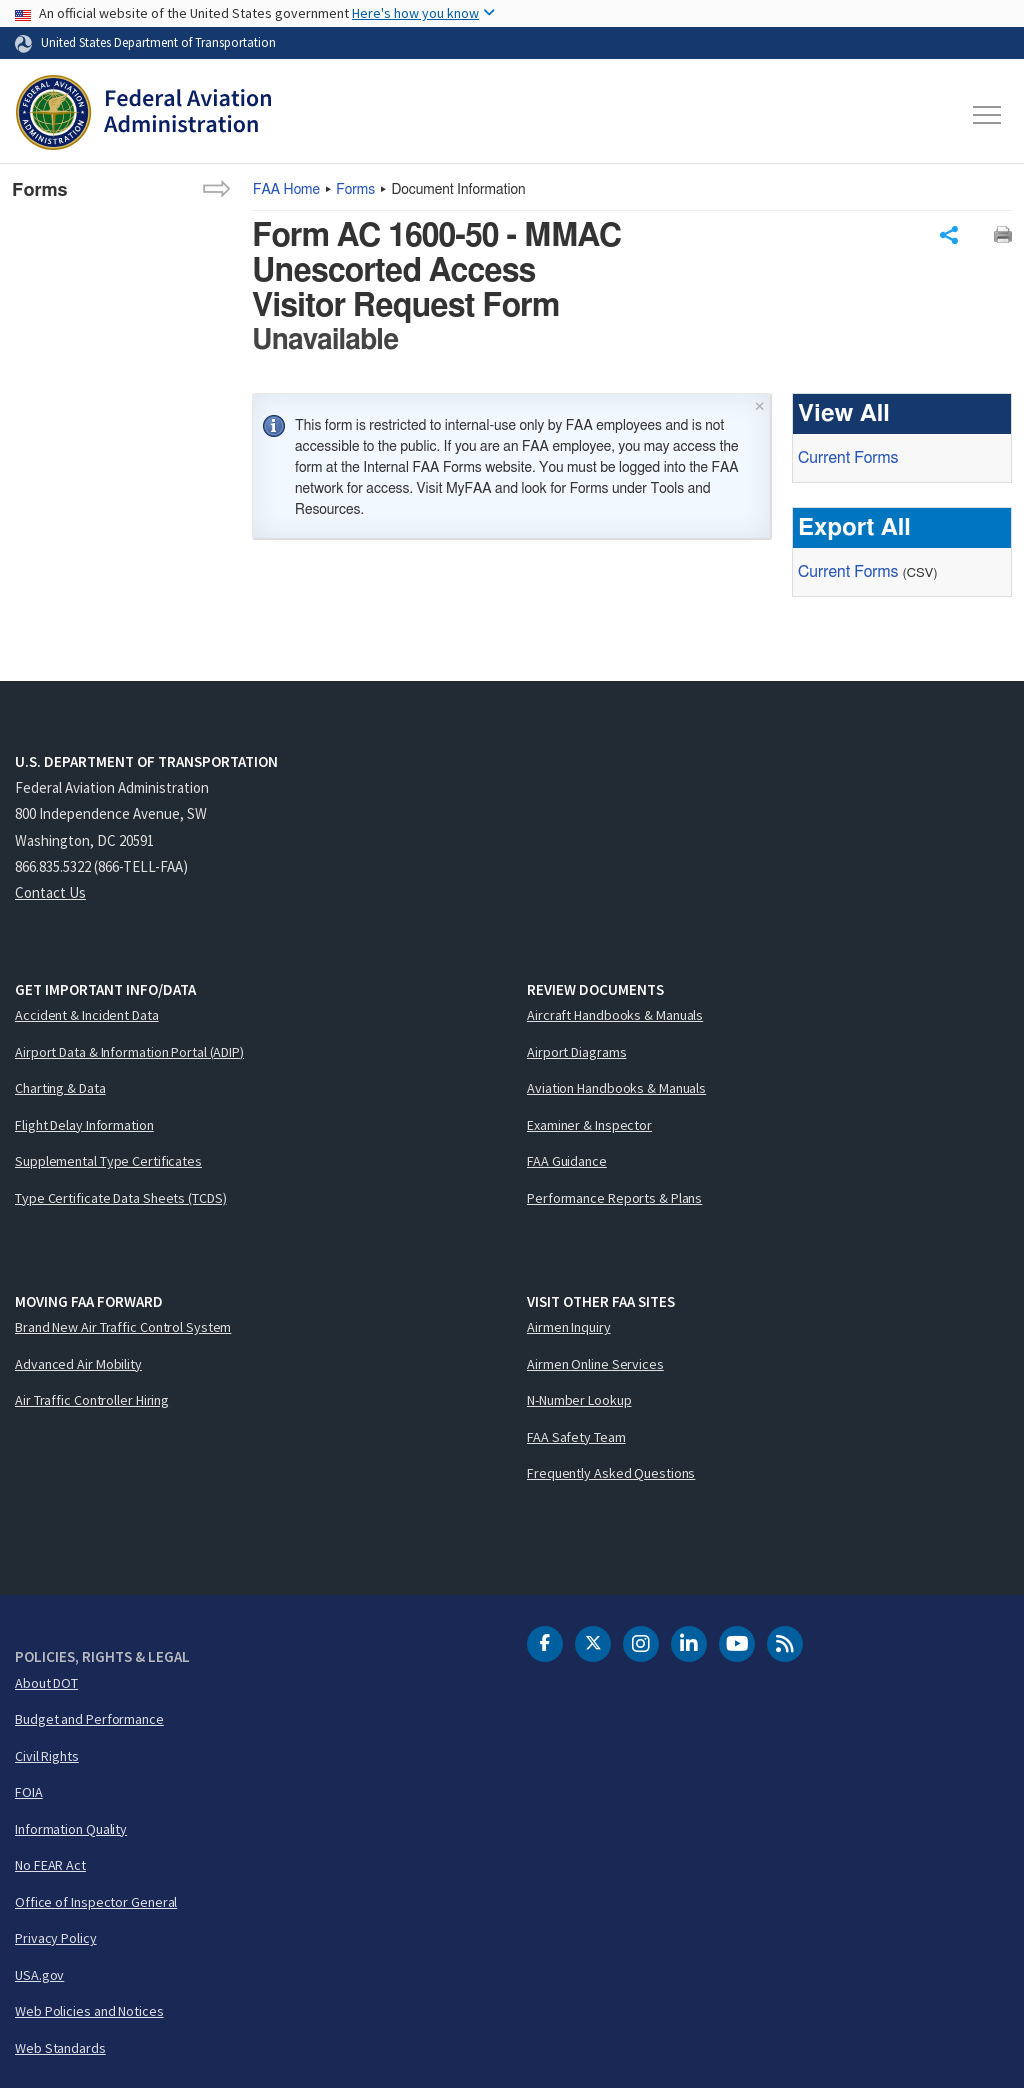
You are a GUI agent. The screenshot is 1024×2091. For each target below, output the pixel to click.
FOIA (29, 1794)
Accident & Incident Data (87, 1017)
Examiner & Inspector (589, 1127)
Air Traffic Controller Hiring (92, 1402)
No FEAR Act (50, 1867)
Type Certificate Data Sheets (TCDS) (121, 1200)
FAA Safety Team (576, 1439)
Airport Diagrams (576, 1054)
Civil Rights (47, 1758)
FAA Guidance (567, 1163)
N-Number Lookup (579, 1402)
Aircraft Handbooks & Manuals (615, 1017)
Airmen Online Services (595, 1366)
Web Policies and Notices (89, 2013)
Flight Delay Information (84, 1127)
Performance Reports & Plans (614, 1200)
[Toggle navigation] (988, 115)
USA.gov (39, 1977)
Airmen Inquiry (569, 1329)
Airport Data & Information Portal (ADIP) (129, 1054)
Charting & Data (60, 1090)
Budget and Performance (89, 1721)
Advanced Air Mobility (78, 1366)
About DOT (46, 1685)
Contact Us (50, 894)
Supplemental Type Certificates (108, 1163)
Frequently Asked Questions (611, 1475)
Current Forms (848, 460)
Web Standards (60, 2050)
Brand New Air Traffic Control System (123, 1329)
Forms (355, 190)
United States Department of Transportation (158, 42)
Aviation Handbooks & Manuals (616, 1090)
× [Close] (760, 406)
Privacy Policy (56, 1940)
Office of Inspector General (96, 1904)
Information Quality (71, 1831)
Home (286, 190)
